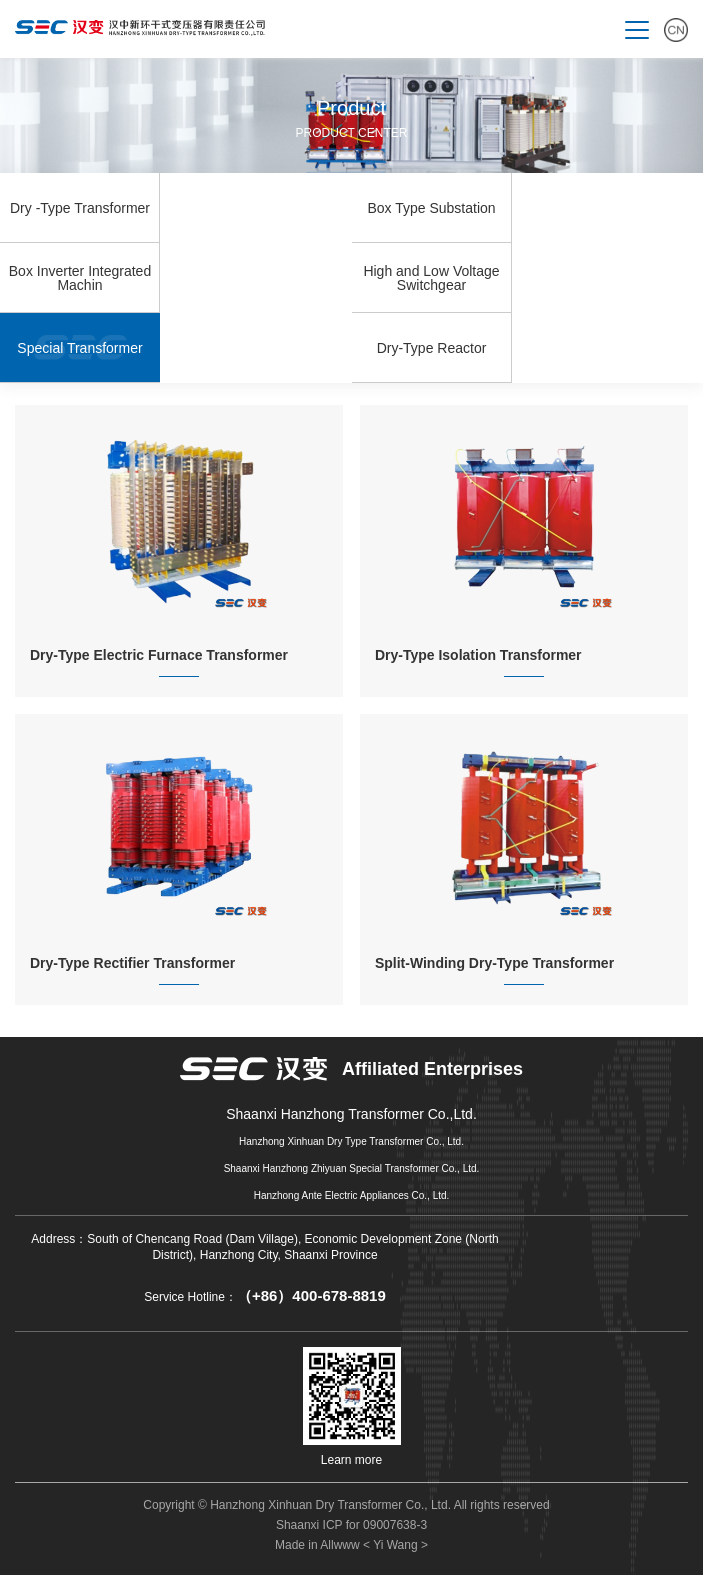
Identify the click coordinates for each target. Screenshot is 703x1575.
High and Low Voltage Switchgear (431, 278)
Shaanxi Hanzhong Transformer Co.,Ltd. (351, 1114)
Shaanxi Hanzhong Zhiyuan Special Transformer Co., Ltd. (352, 1168)
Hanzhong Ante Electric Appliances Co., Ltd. (352, 1195)
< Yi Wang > (395, 1545)
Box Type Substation (431, 208)
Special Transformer (79, 348)
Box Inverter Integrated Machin (80, 278)
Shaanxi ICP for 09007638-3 (351, 1525)
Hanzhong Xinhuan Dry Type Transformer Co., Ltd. (351, 1141)
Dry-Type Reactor (432, 348)
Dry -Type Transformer (80, 208)
